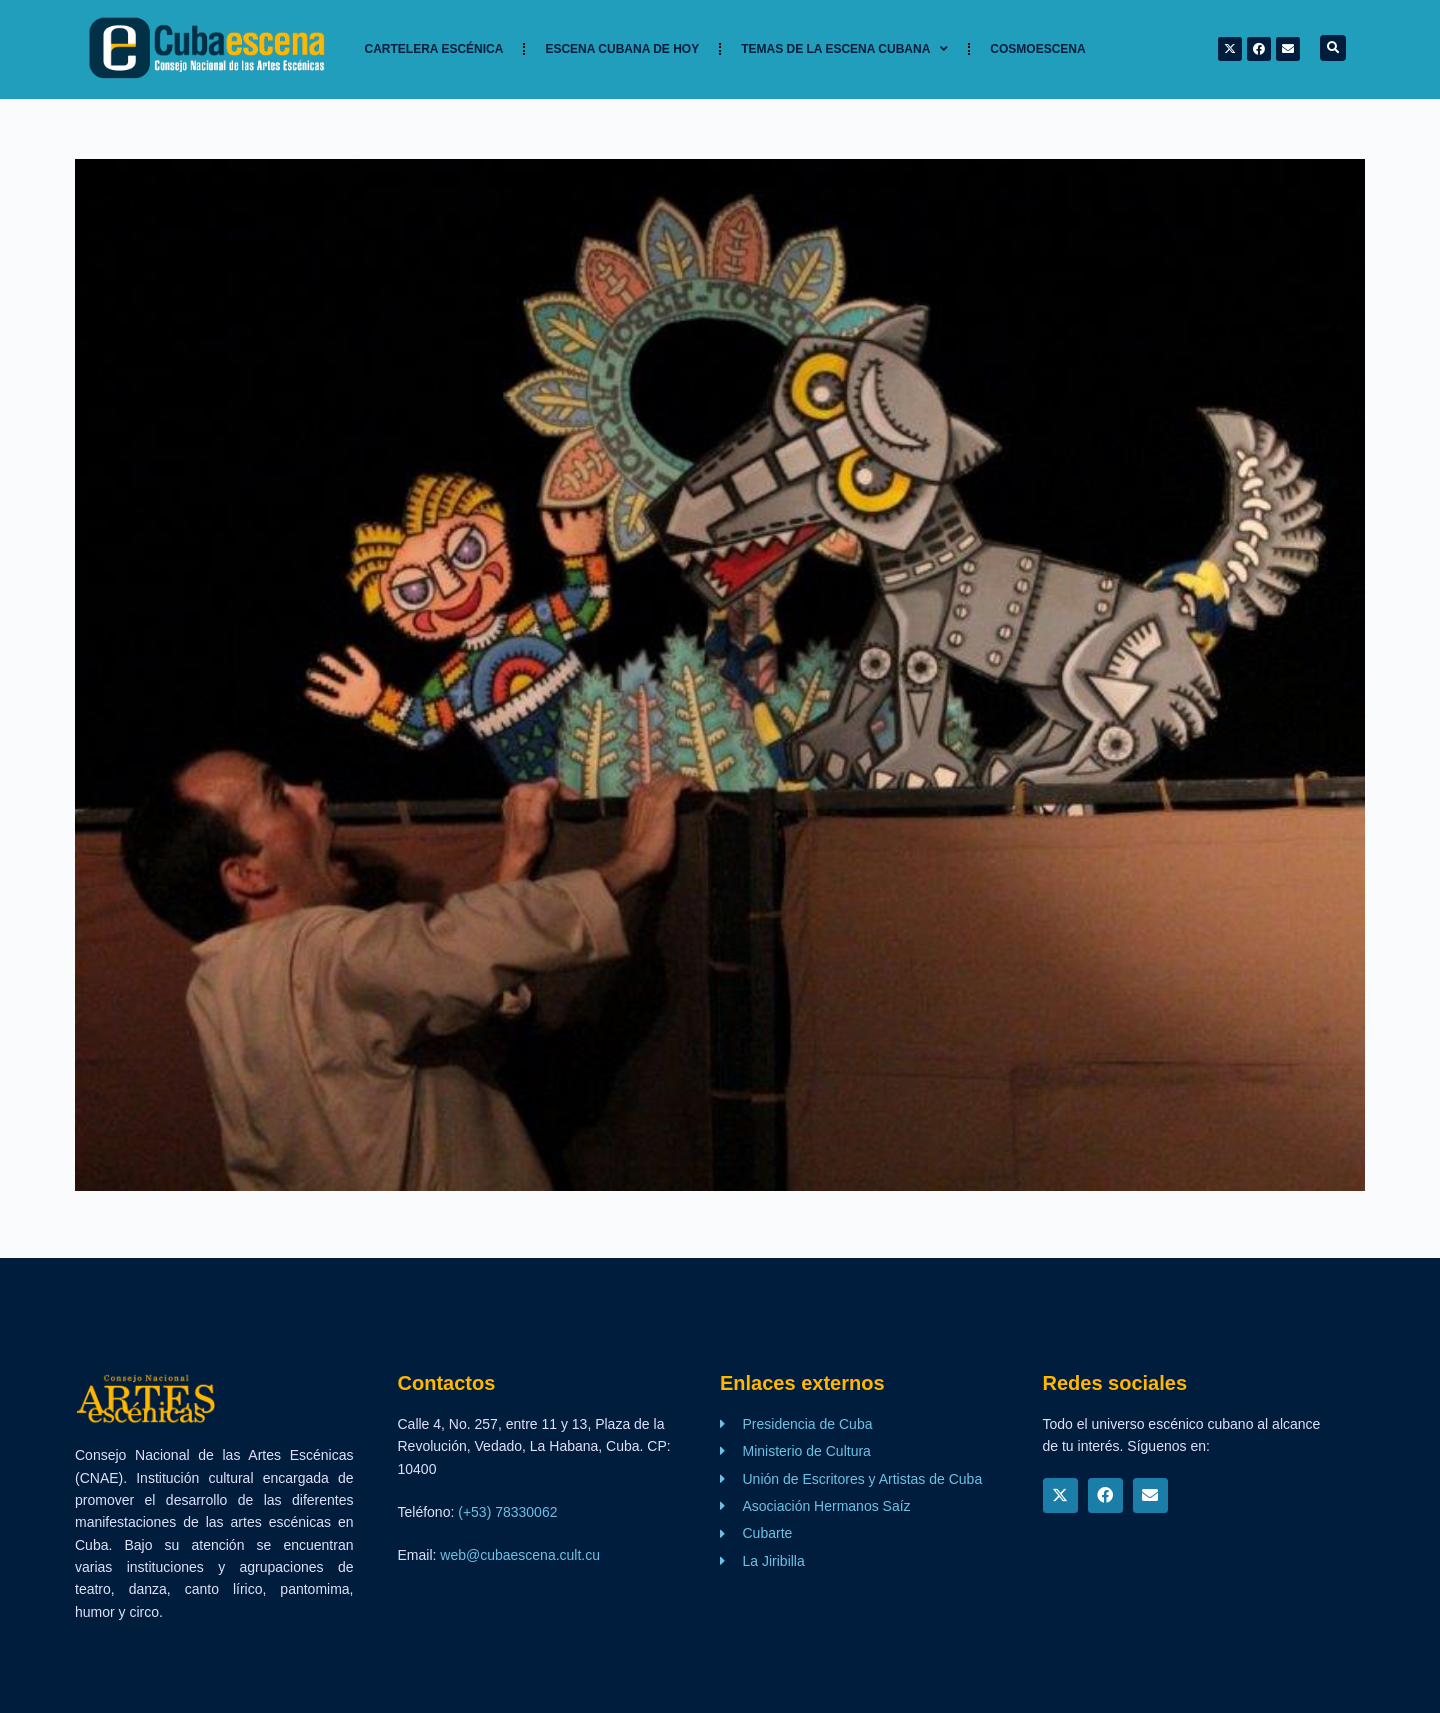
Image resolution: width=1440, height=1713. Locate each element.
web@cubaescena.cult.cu (520, 1555)
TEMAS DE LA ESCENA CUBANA (844, 49)
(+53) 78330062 (507, 1512)
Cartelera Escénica (434, 49)
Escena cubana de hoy (622, 49)
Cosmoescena (1037, 49)
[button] (1333, 48)
